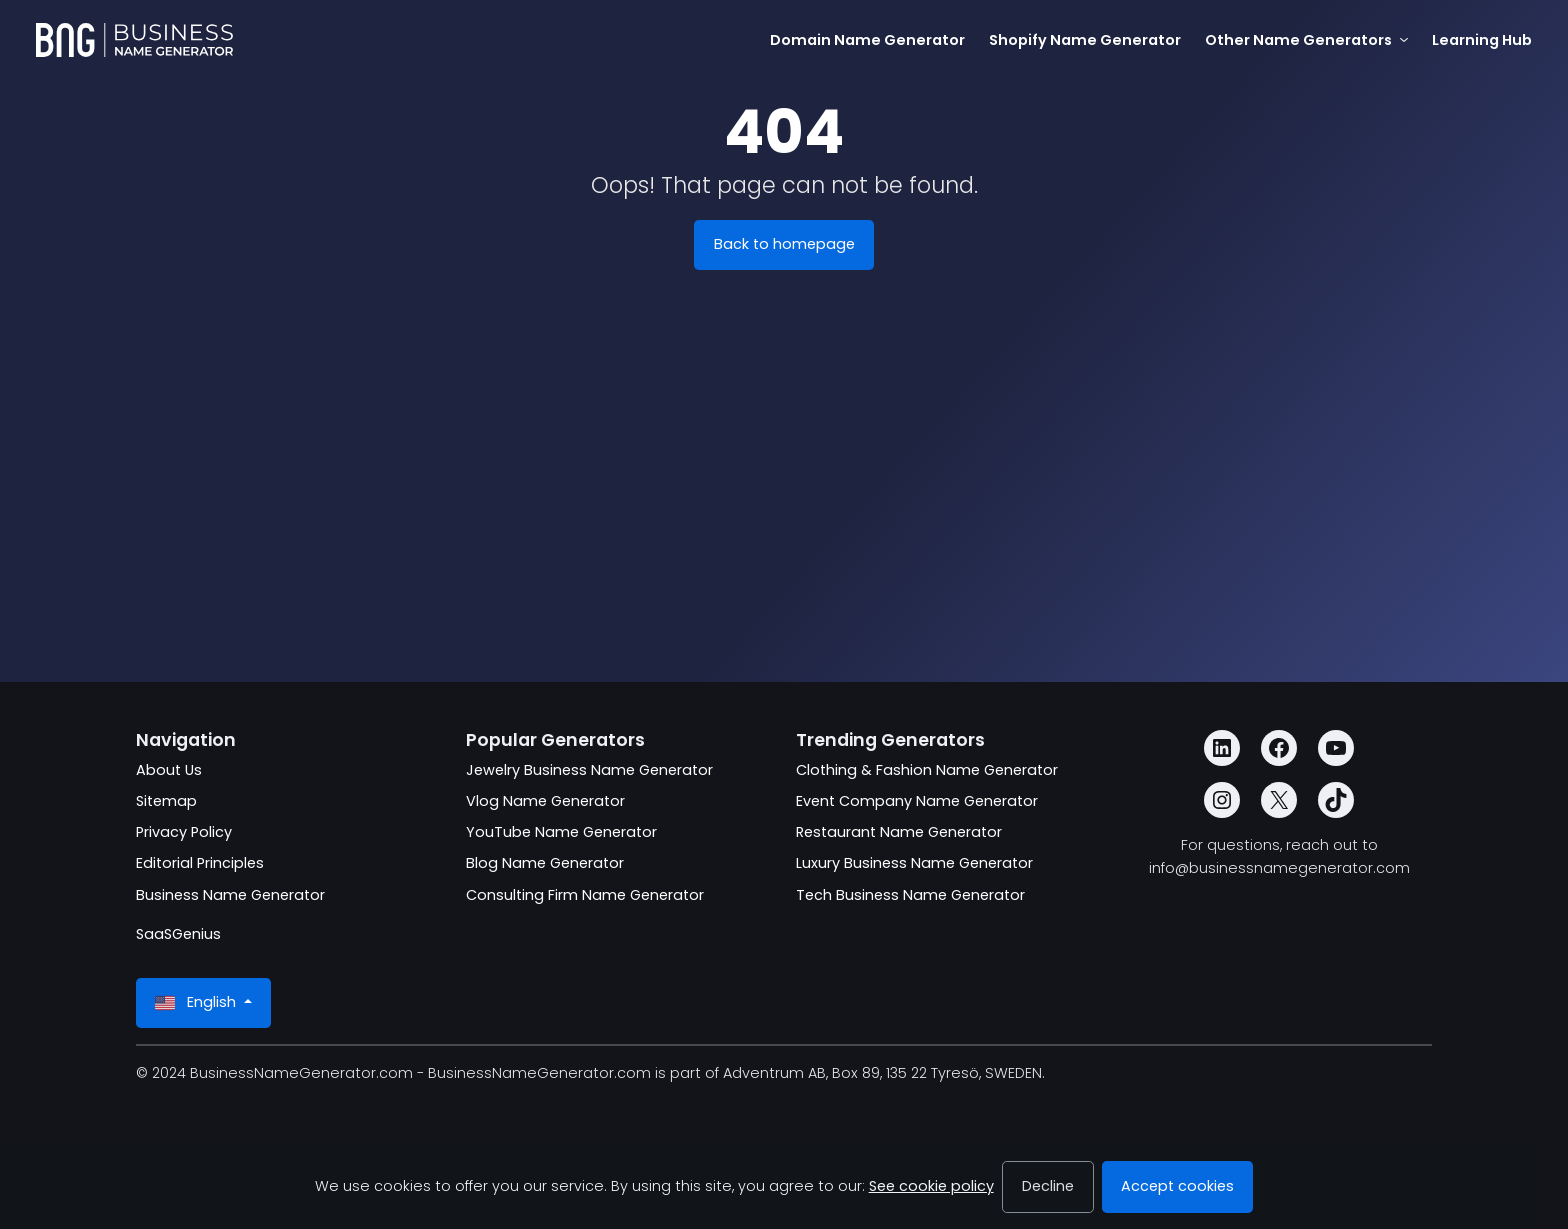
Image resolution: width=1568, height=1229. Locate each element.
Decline (1048, 1186)
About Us (169, 770)
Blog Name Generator (545, 863)
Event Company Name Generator (917, 801)
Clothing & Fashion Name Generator (927, 770)
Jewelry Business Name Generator (589, 770)
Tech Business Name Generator (910, 895)
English (197, 1002)
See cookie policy (931, 1186)
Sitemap (166, 801)
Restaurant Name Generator (899, 832)
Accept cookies (1177, 1186)
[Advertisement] (784, 516)
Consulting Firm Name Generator (585, 895)
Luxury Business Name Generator (914, 863)
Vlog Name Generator (545, 801)
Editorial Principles (200, 863)
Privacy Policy (184, 832)
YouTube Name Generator (561, 832)
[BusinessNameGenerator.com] (134, 40)
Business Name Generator (230, 895)
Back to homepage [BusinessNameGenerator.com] (784, 244)
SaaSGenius (178, 934)
